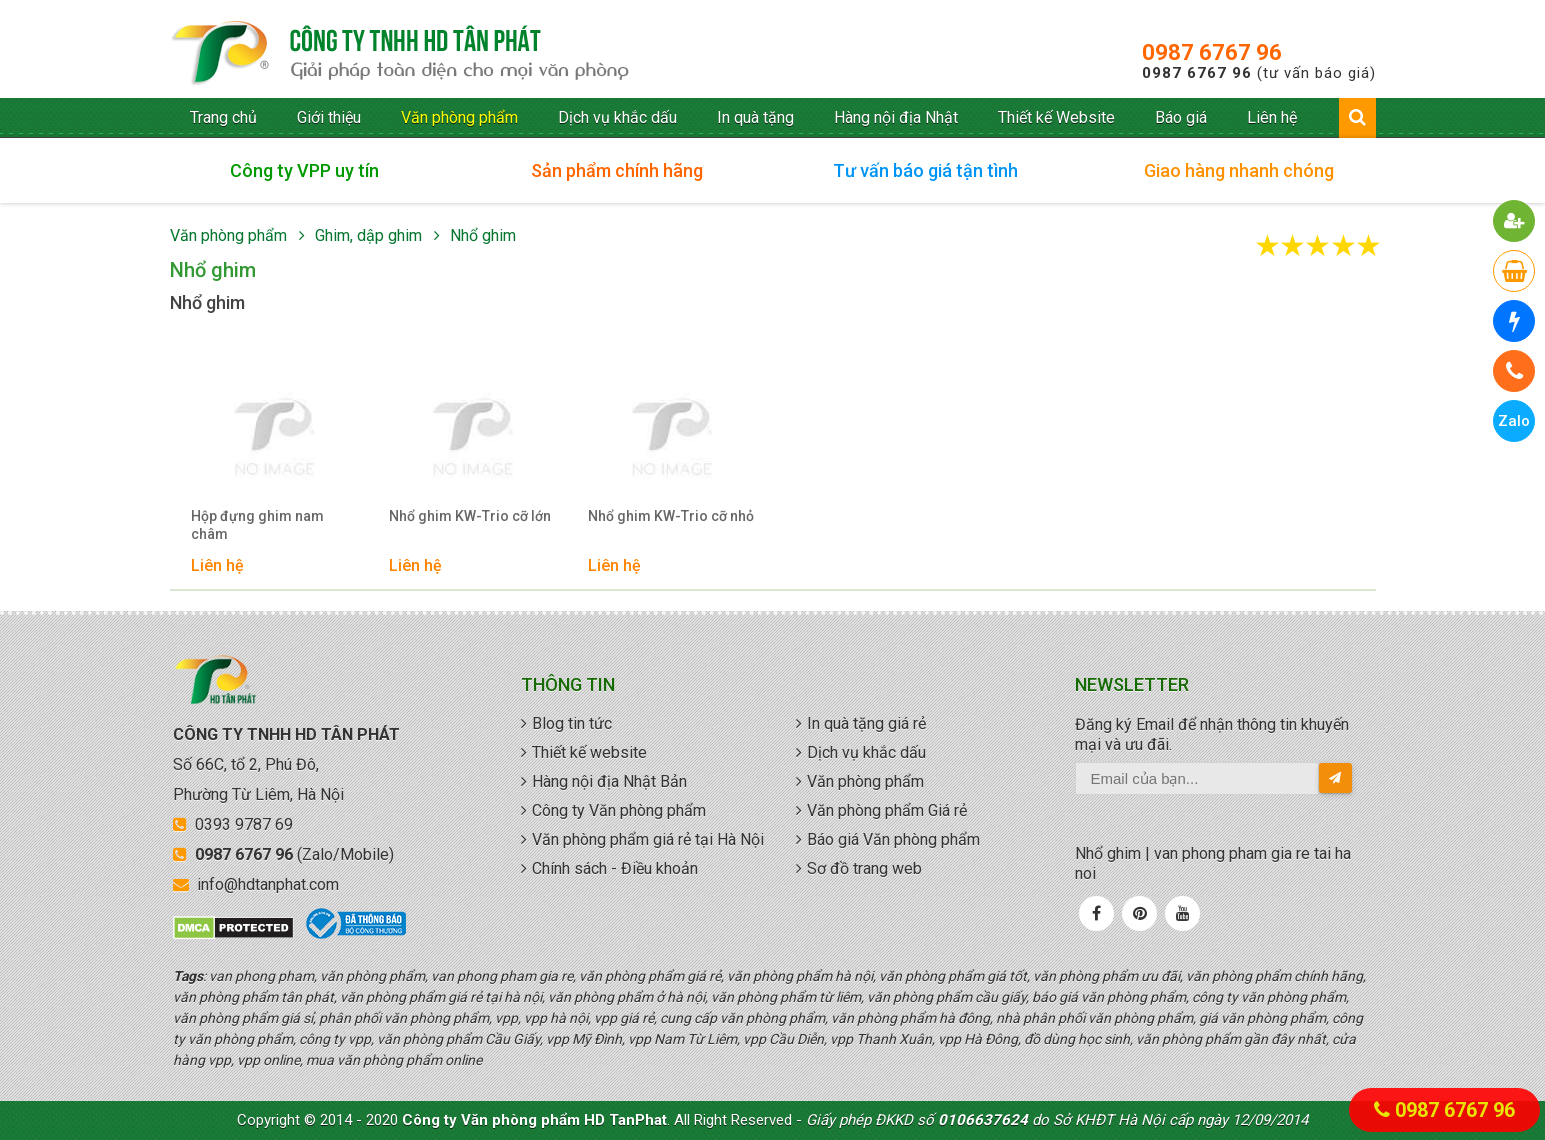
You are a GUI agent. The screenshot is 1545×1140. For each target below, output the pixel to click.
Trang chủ (223, 117)
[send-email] (1335, 778)
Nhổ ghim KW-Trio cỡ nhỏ (671, 516)
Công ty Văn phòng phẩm (619, 810)
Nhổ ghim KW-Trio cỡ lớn (470, 516)
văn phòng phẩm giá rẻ (400, 54)
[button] (1514, 221)
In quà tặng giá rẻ (866, 723)
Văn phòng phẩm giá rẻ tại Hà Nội (648, 839)
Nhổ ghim (483, 235)
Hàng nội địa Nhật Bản (609, 781)
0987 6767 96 (1212, 52)
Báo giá (1181, 117)
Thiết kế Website (1056, 117)
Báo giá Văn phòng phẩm (893, 839)
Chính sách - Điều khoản (615, 868)
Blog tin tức (572, 723)
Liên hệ (1272, 117)
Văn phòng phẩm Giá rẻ (887, 810)
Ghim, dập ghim (368, 235)
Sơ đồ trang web (864, 868)
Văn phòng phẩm (459, 117)
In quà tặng (755, 117)
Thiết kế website (589, 752)
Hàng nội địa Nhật (896, 117)
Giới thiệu (329, 117)
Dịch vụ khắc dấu (617, 117)
